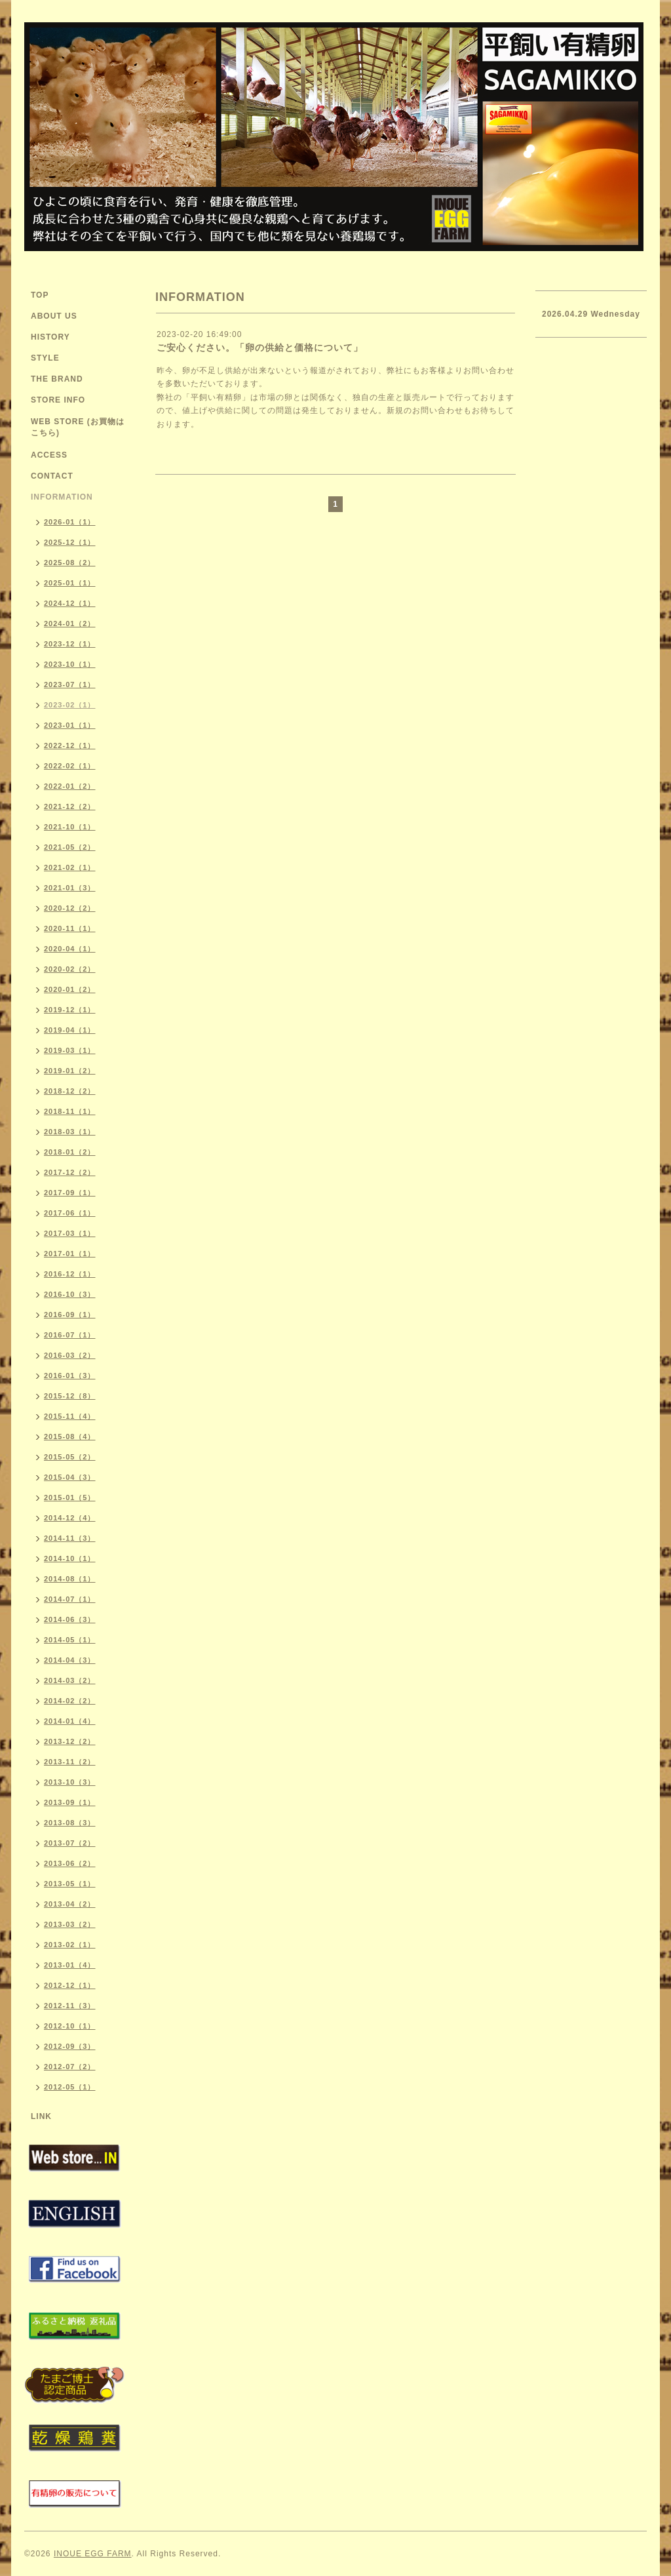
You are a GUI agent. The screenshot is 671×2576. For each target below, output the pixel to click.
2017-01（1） (70, 1254)
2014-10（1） (70, 1558)
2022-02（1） (70, 766)
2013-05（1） (70, 1884)
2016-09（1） (70, 1314)
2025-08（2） (70, 562)
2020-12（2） (70, 908)
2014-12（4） (70, 1518)
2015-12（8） (70, 1396)
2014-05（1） (70, 1640)
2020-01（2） (70, 989)
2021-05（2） (70, 847)
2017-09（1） (70, 1193)
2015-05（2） (70, 1457)
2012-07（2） (70, 2067)
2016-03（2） (70, 1355)
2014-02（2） (70, 1701)
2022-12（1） (70, 745)
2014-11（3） (70, 1538)
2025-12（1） (70, 542)
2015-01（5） (70, 1497)
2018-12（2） (70, 1091)
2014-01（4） (70, 1721)
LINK (41, 2116)
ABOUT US (54, 316)
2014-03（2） (70, 1680)
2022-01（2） (70, 786)
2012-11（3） (70, 2006)
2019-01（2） (70, 1071)
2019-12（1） (70, 1010)
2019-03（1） (70, 1050)
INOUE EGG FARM (93, 2553)
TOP (39, 295)
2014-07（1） (70, 1599)
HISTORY (50, 337)
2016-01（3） (70, 1375)
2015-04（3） (70, 1477)
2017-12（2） (70, 1172)
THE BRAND (57, 379)
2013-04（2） (70, 1904)
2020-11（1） (70, 928)
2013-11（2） (70, 1762)
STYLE (45, 358)
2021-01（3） (70, 888)
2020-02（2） (70, 969)
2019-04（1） (70, 1030)
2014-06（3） (70, 1619)
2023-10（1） (70, 664)
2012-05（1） (70, 2087)
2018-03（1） (70, 1132)
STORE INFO (58, 400)
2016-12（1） (70, 1274)
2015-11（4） (70, 1416)
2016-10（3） (70, 1294)
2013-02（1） (70, 1945)
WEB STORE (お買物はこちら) (78, 427)
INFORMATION (62, 497)
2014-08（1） (70, 1579)
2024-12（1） (70, 603)
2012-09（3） (70, 2046)
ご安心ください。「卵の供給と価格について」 (260, 347)
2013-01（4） (70, 1965)
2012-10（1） (70, 2026)
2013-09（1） (70, 1802)
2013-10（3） (70, 1782)
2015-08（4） (70, 1436)
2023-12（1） (70, 644)
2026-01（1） (70, 522)
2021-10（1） (70, 827)
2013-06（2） (70, 1863)
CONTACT (52, 476)
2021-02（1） (70, 867)
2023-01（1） (70, 725)
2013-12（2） (70, 1741)
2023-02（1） (70, 705)
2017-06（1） (70, 1213)
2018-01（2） (70, 1152)
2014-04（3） (70, 1660)
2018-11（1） (70, 1111)
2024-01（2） (70, 623)
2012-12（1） (70, 1985)
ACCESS (49, 455)
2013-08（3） (70, 1823)
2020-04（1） (70, 949)
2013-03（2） (70, 1924)
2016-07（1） (70, 1335)
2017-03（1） (70, 1233)
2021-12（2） (70, 806)
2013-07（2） (70, 1843)
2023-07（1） (70, 684)
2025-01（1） (70, 583)
